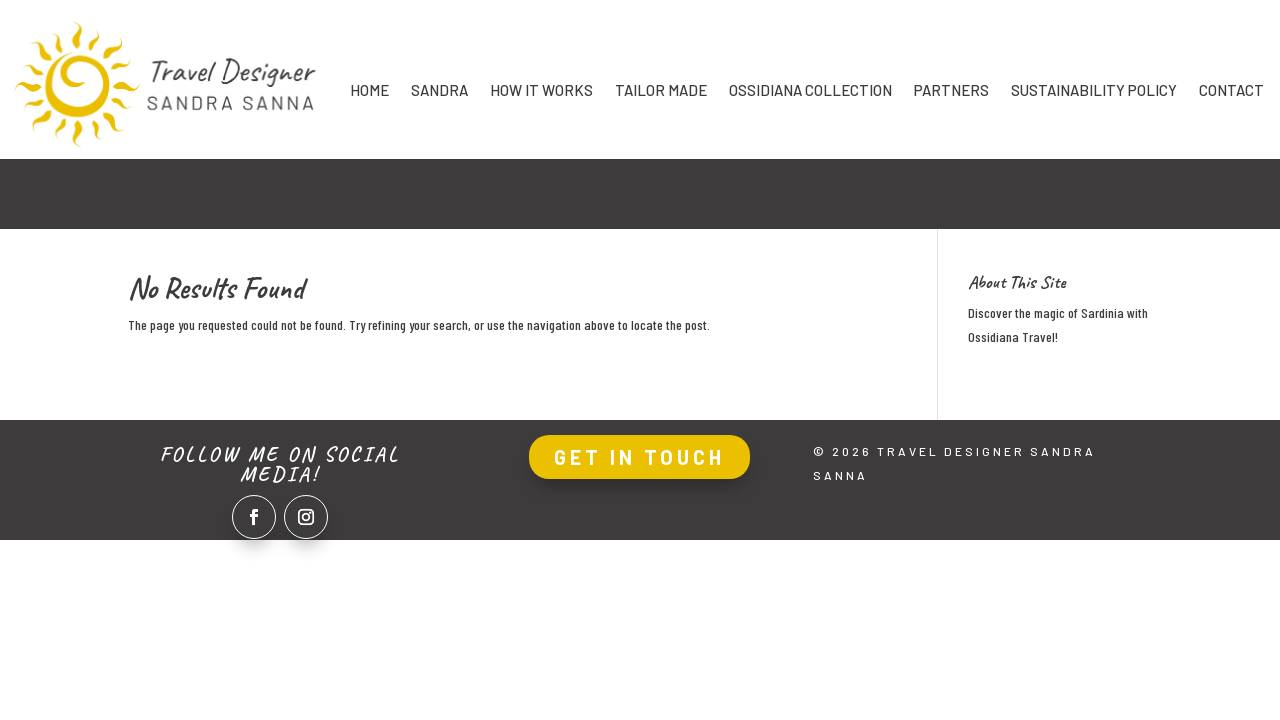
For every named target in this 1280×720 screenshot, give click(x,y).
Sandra (439, 91)
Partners (951, 91)
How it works (541, 91)
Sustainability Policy (1094, 91)
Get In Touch (639, 457)
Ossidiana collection (810, 91)
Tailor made (661, 91)
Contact (1231, 91)
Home (369, 91)
